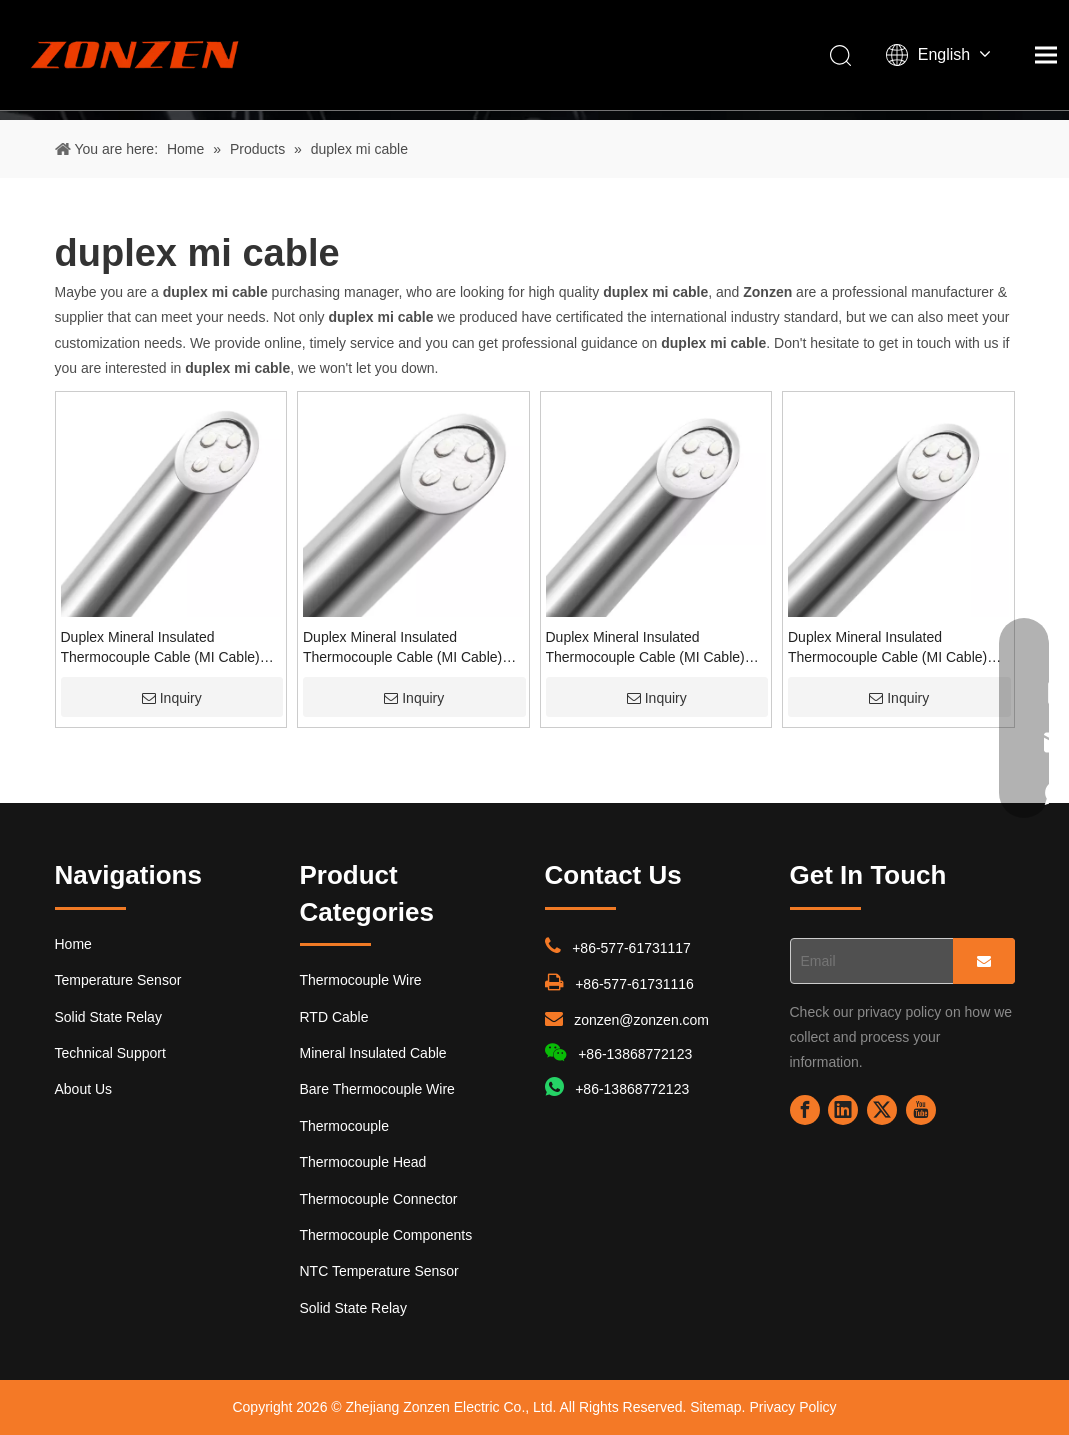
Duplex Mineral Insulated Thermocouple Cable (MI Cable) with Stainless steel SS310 (160, 648)
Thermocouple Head (363, 1162)
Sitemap (715, 1407)
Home (73, 944)
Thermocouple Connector (379, 1199)
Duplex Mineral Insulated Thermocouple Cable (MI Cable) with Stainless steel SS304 (402, 648)
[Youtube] (921, 1110)
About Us (84, 1089)
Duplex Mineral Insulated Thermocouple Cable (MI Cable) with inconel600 (887, 648)
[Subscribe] (984, 961)
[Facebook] (805, 1110)
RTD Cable (334, 1017)
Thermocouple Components (386, 1235)
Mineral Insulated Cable (373, 1053)
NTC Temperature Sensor (379, 1271)
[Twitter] (882, 1110)
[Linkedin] (843, 1110)
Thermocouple (345, 1126)
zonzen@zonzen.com (641, 1020)
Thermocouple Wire (361, 980)
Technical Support (110, 1053)
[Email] (867, 961)
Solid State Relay (108, 1017)
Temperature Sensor (118, 980)
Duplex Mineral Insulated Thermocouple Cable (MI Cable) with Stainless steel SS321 (645, 648)
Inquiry (172, 698)
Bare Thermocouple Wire (377, 1089)
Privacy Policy (792, 1407)
